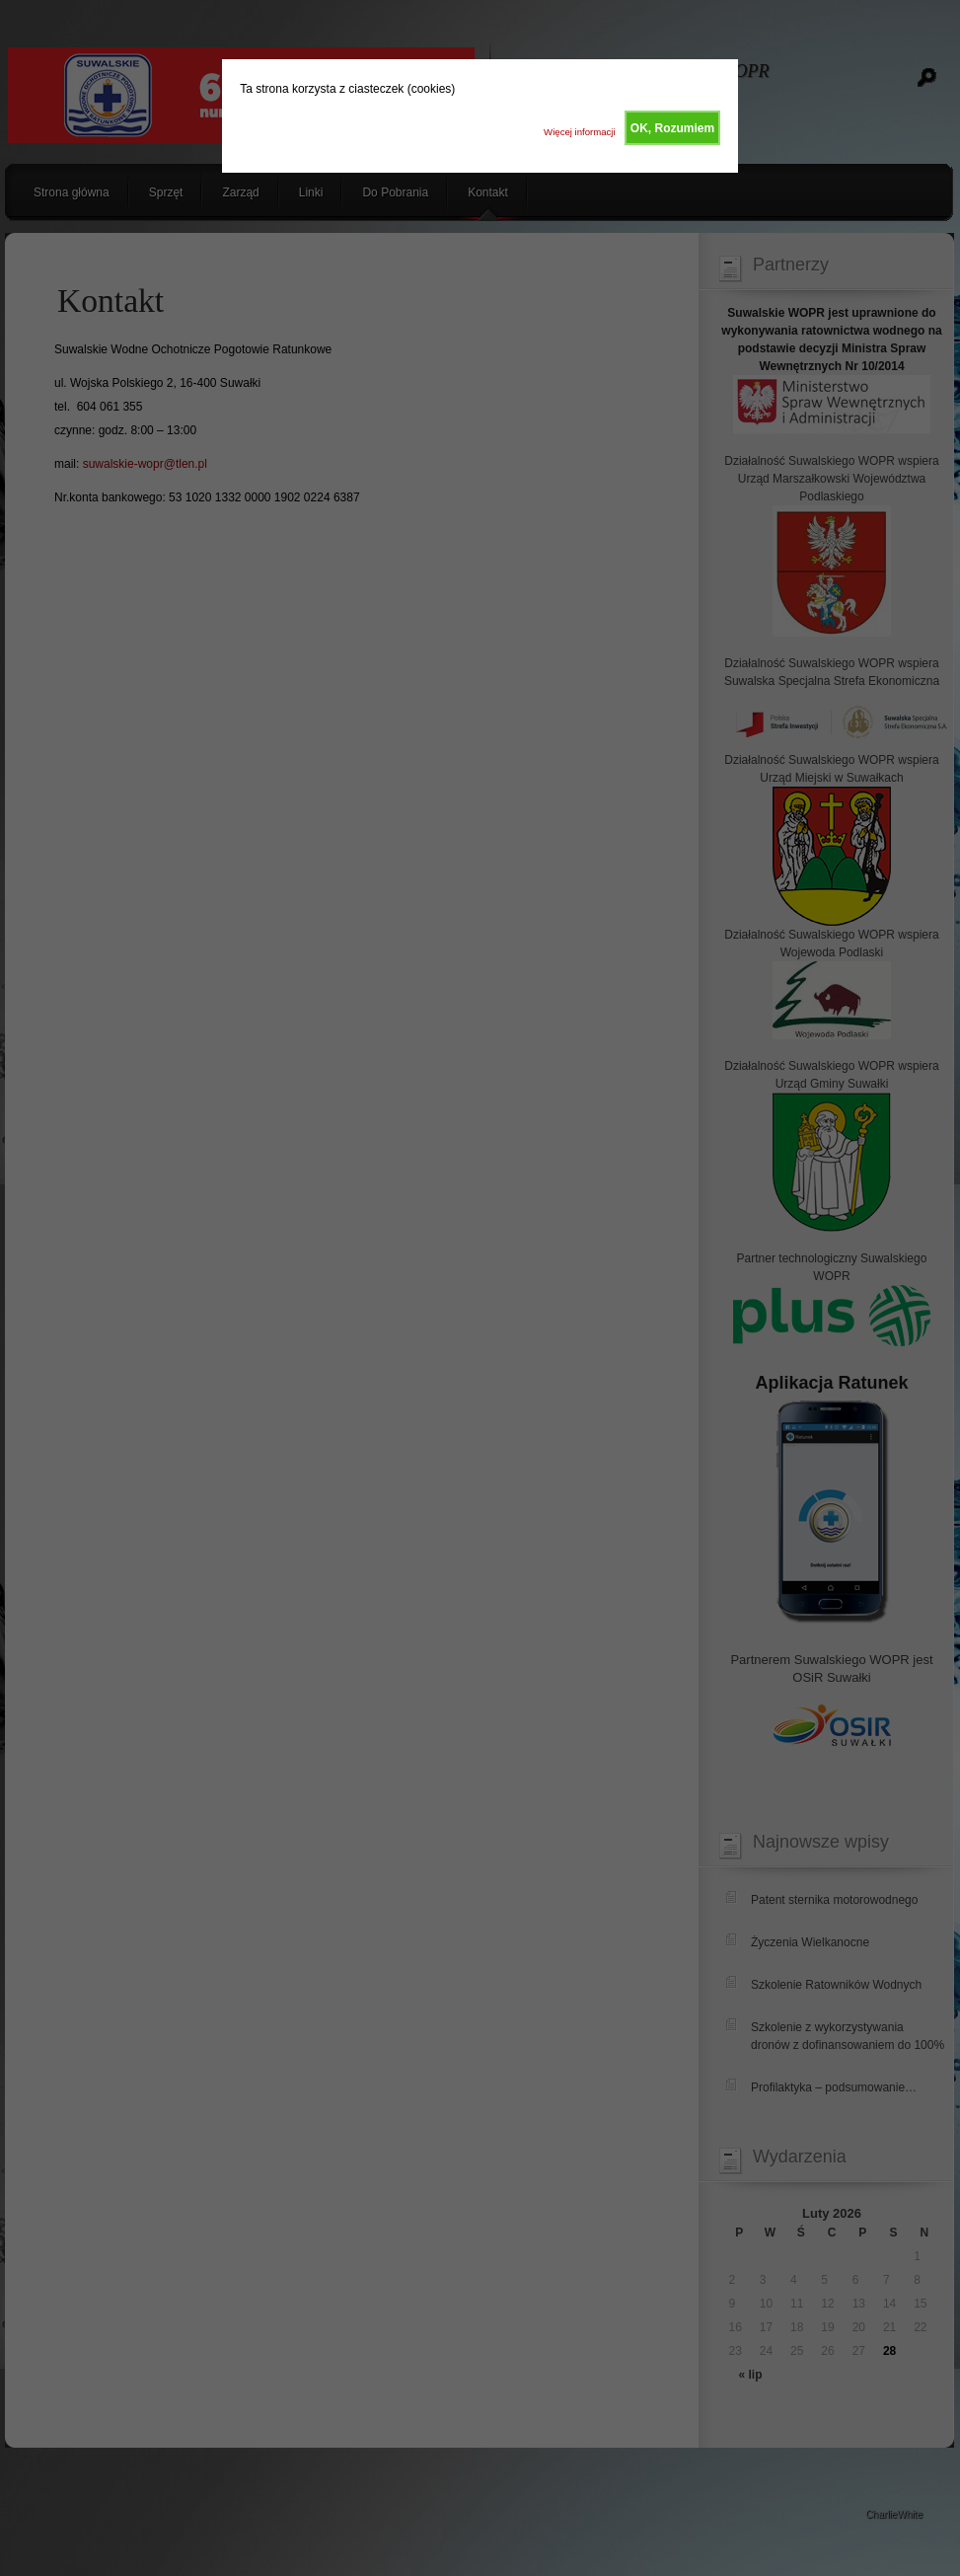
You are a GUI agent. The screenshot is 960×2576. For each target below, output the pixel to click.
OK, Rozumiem (672, 128)
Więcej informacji (580, 131)
